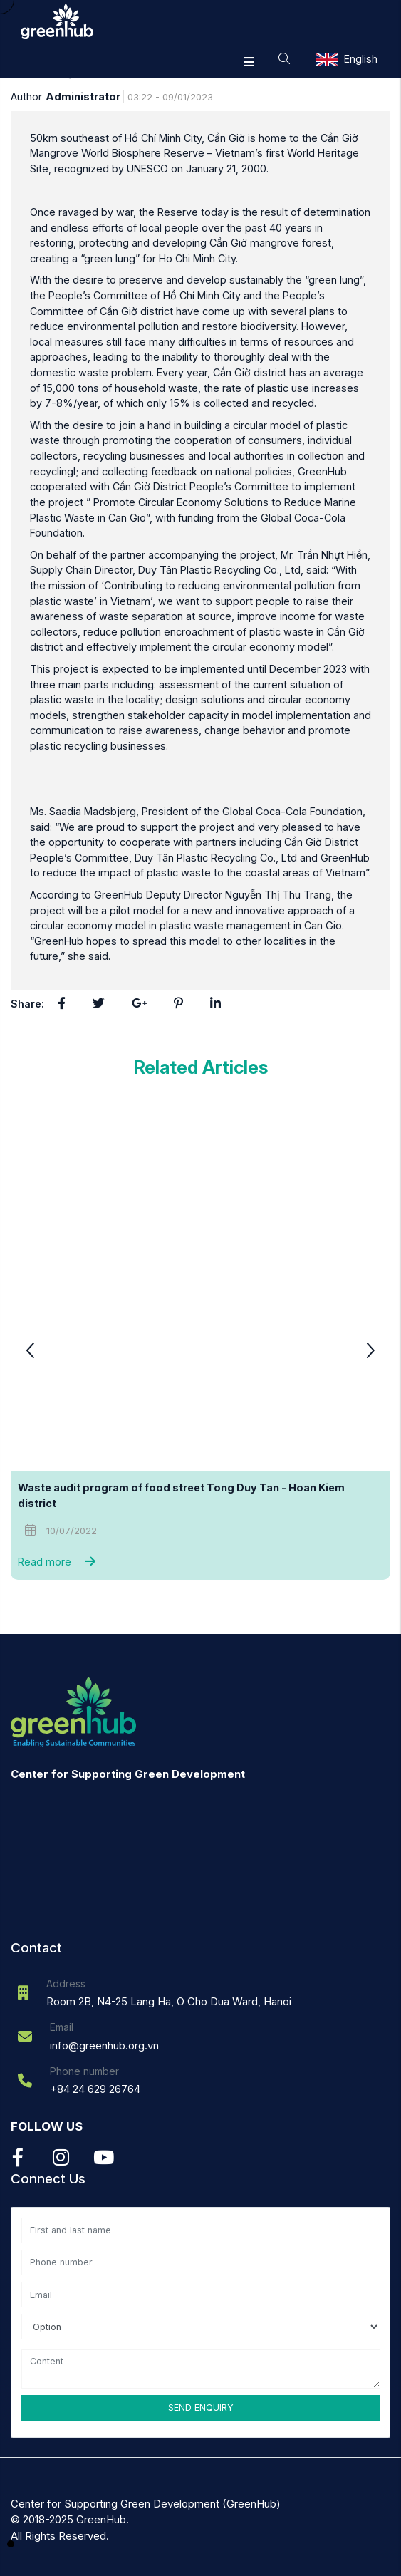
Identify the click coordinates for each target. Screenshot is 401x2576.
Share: (27, 1004)
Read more (60, 1562)
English (360, 59)
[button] (370, 1352)
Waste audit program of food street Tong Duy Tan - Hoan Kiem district (182, 1495)
